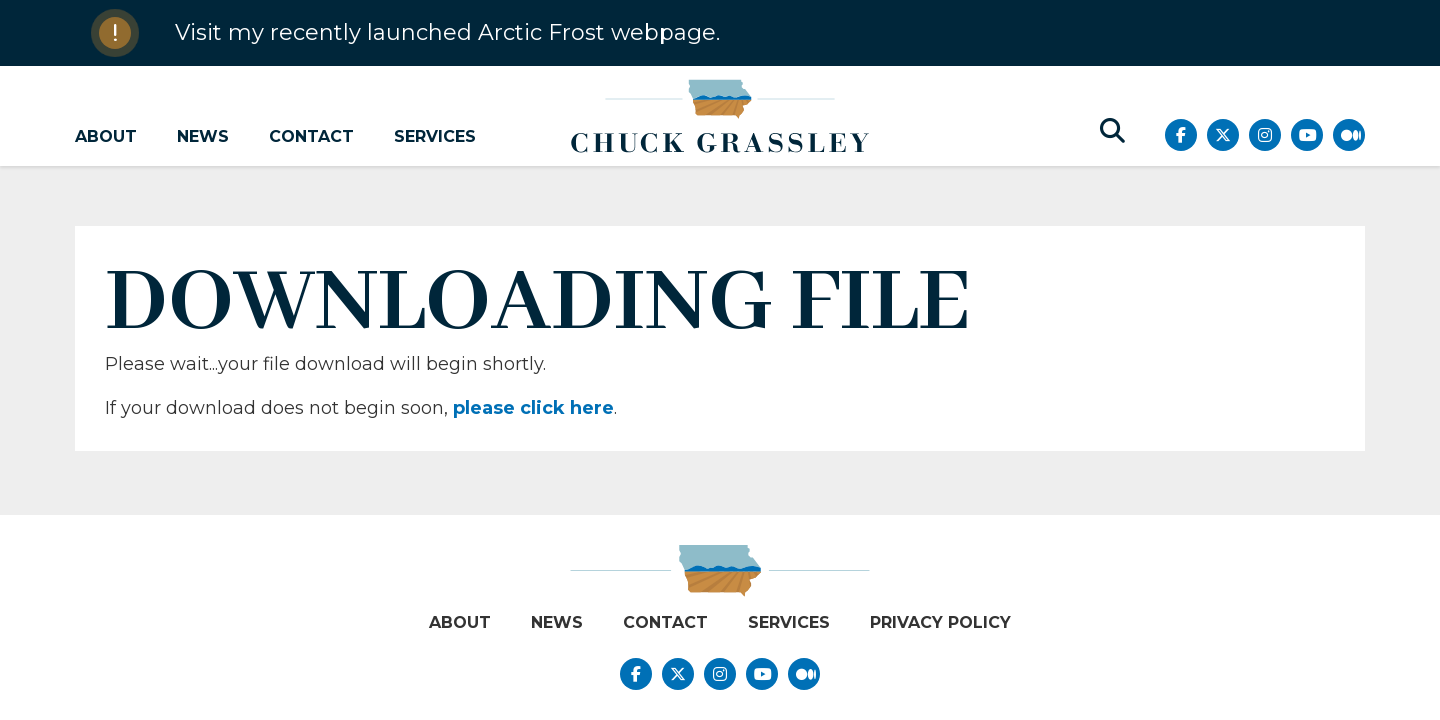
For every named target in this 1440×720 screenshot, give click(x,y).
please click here (533, 408)
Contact (311, 136)
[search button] (1112, 131)
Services (435, 136)
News (203, 136)
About (106, 136)
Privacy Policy (940, 622)
